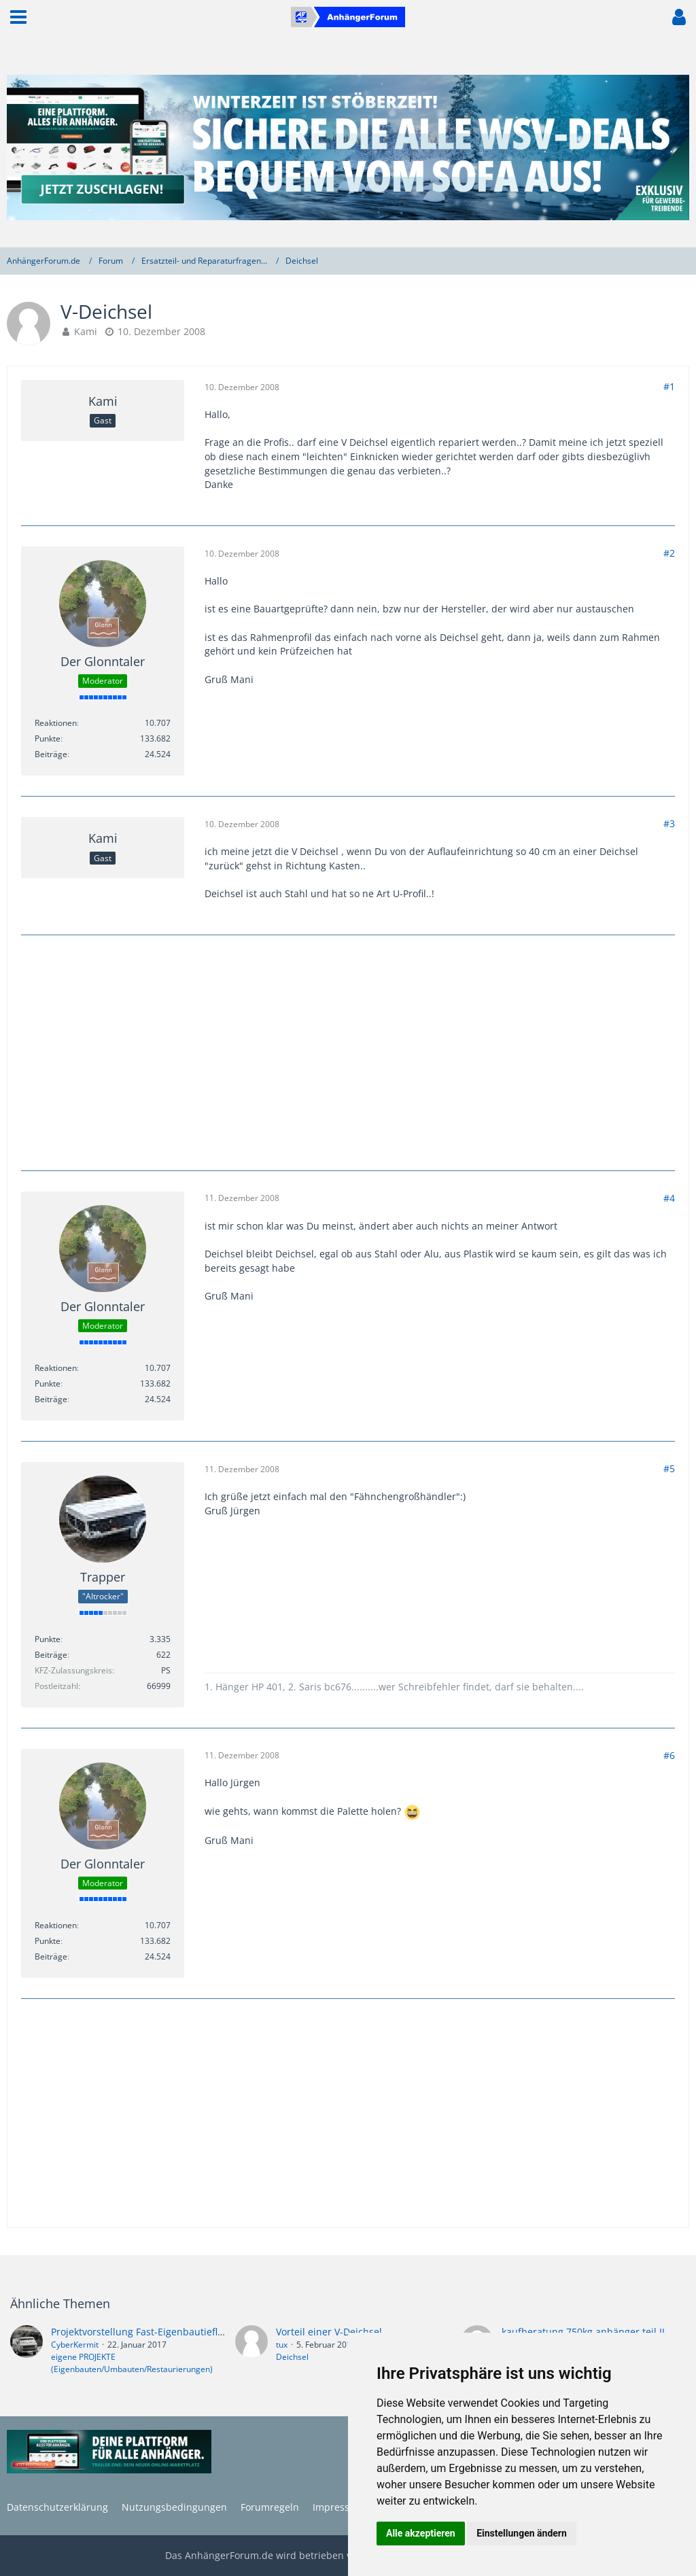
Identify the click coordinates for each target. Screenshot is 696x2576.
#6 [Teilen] (669, 1755)
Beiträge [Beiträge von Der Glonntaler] (51, 754)
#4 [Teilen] (669, 1197)
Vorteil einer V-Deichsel (329, 2331)
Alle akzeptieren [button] (420, 2533)
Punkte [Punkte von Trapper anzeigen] (47, 1639)
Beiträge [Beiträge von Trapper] (51, 1654)
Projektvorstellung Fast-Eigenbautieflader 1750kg (162, 2331)
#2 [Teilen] (669, 552)
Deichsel (292, 2357)
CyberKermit (75, 2344)
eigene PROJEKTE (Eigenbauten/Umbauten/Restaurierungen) (132, 2363)
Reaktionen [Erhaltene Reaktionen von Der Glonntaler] (56, 723)
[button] (18, 17)
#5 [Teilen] (669, 1468)
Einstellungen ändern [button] (521, 2533)
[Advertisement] (348, 1051)
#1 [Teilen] (669, 386)
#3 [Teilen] (669, 823)
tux (282, 2344)
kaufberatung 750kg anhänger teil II (583, 2331)
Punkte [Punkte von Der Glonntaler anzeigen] (47, 738)
